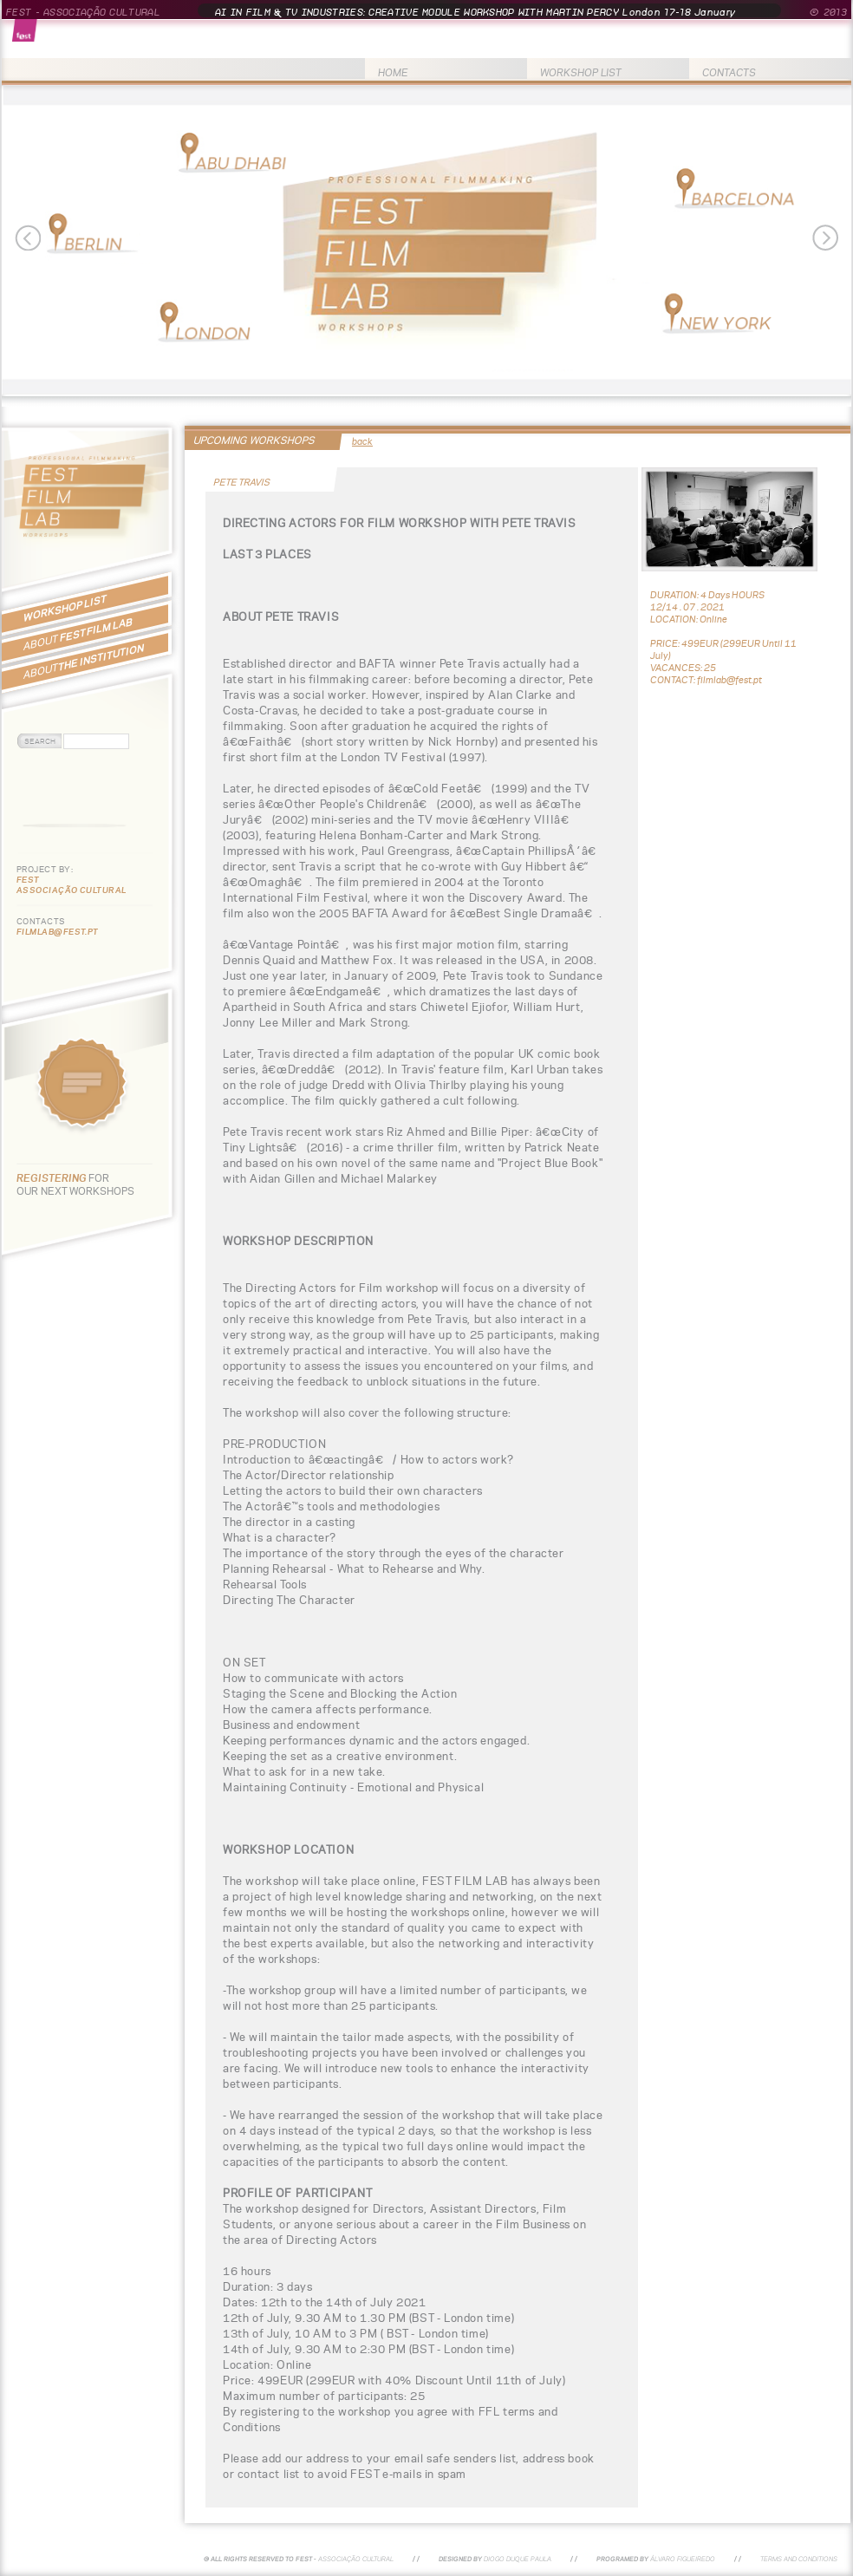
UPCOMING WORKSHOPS (254, 440)
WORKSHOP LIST (581, 72)
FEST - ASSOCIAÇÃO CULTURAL (83, 12)
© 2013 (828, 12)
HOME (393, 72)
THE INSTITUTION (83, 661)
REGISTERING (52, 1177)
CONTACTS (729, 72)
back (362, 441)
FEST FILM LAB (78, 634)
